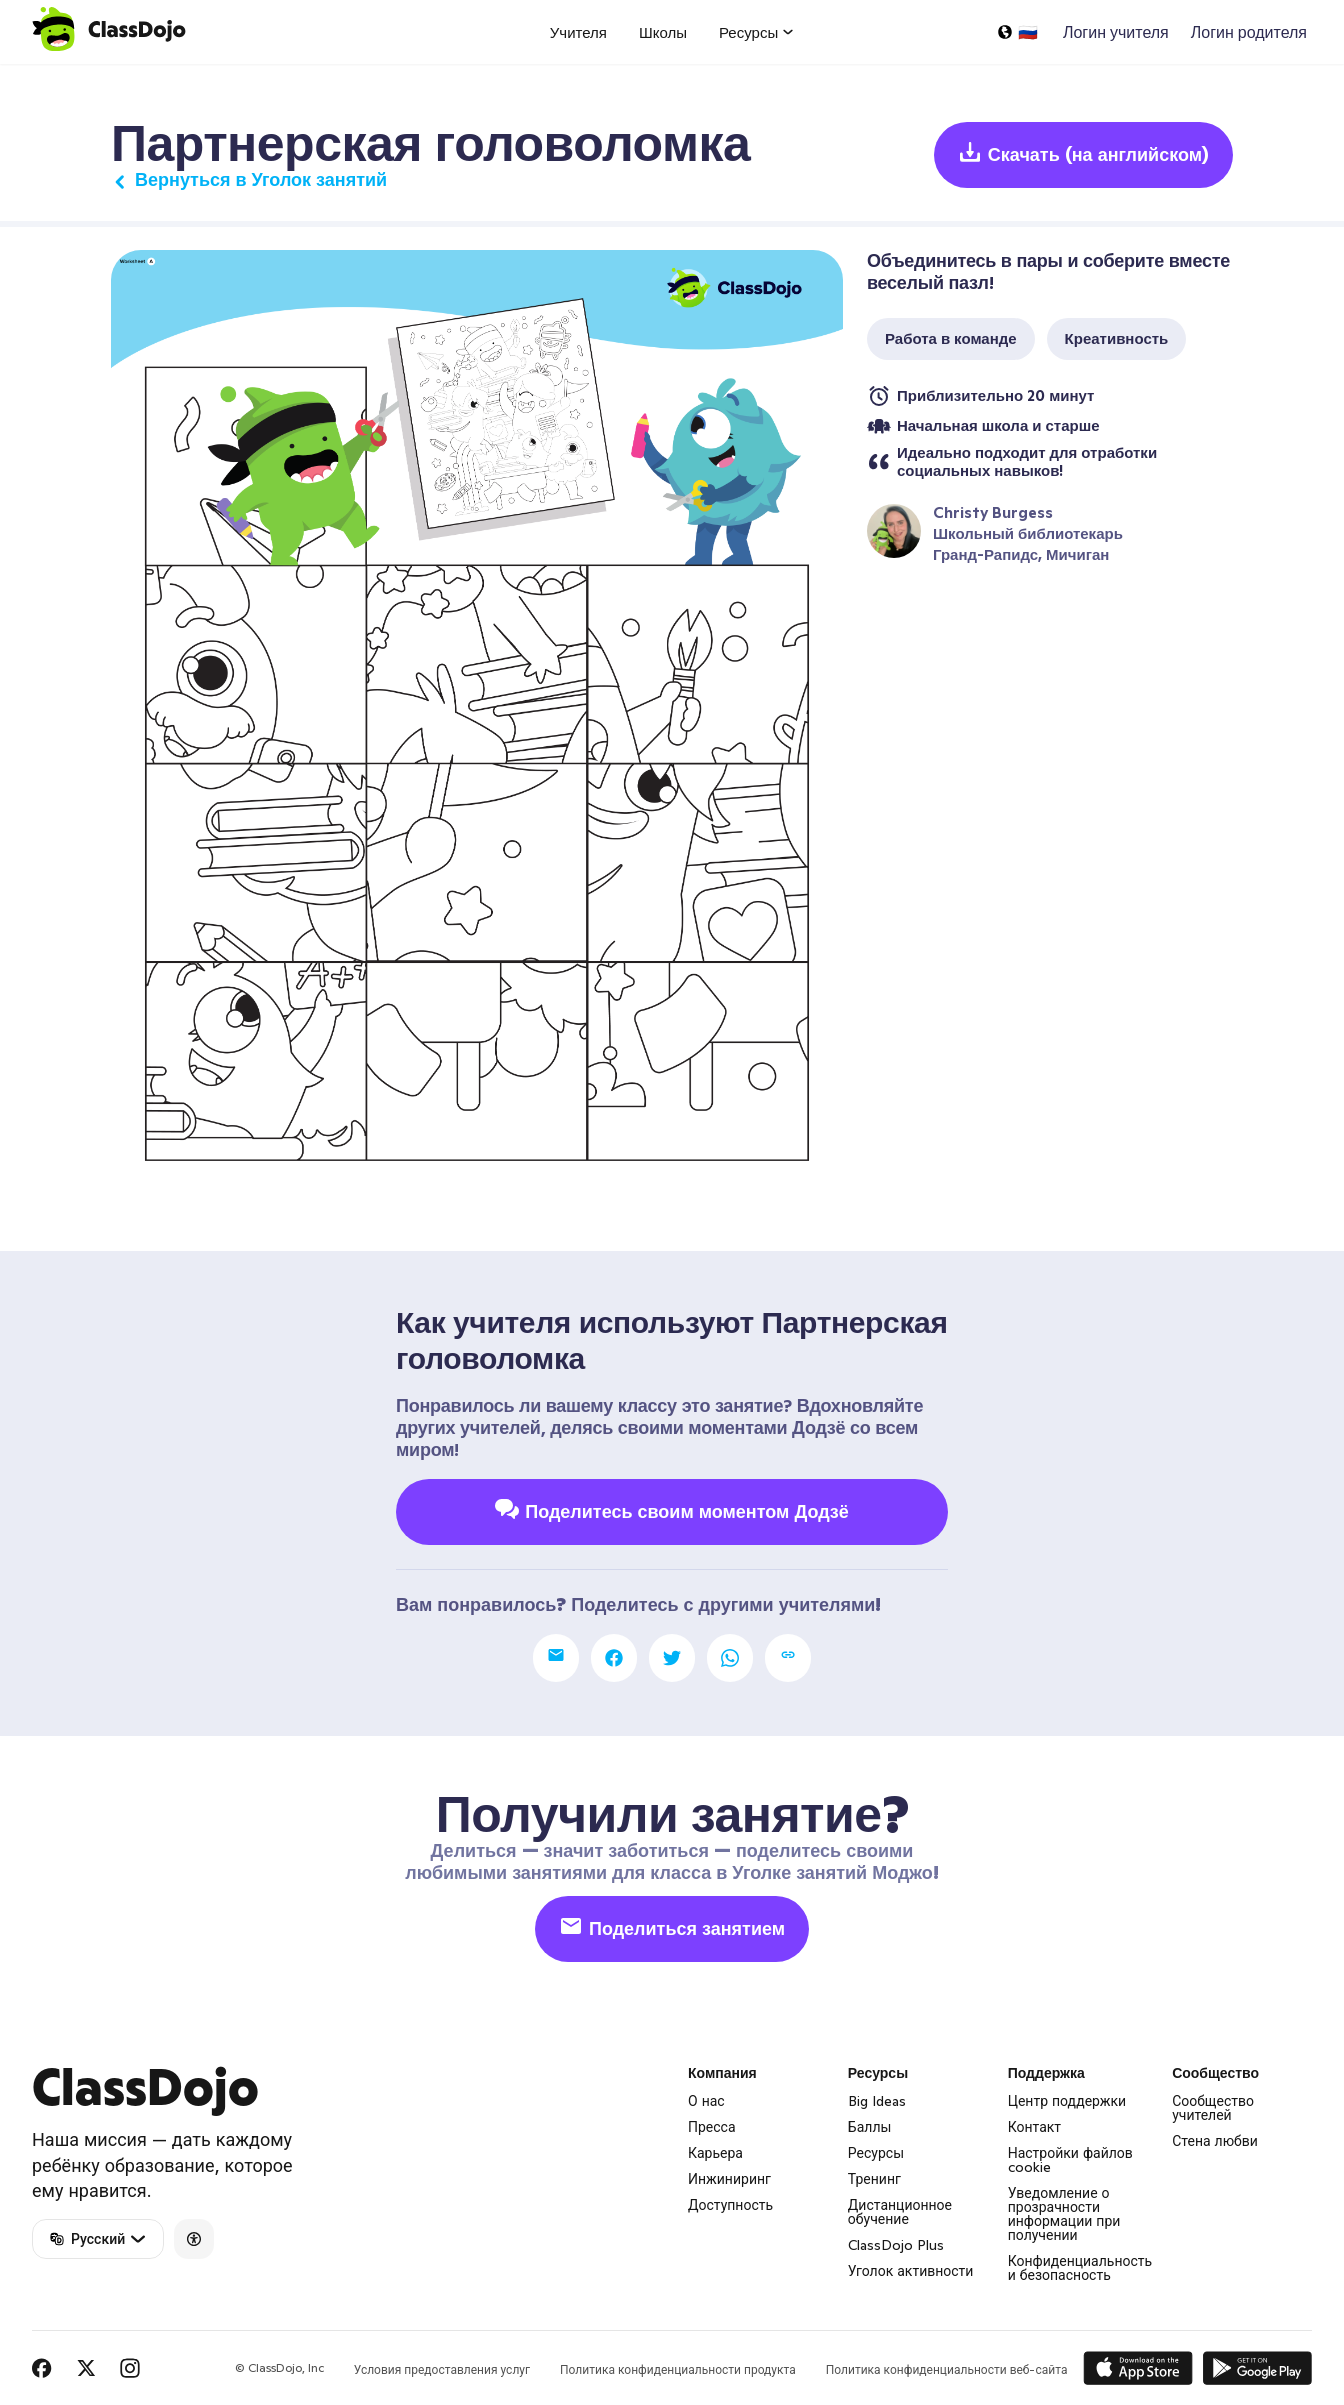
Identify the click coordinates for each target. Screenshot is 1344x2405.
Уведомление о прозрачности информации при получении (1064, 2214)
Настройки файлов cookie (1070, 2160)
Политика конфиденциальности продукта (678, 2369)
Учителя (578, 32)
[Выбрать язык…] (1017, 32)
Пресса (712, 2127)
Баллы (870, 2127)
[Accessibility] (194, 2239)
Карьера (715, 2153)
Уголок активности (911, 2271)
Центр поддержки (1067, 2101)
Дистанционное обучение (900, 2212)
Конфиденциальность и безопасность (1080, 2268)
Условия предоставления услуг (442, 2369)
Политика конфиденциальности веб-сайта (947, 2369)
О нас (706, 2101)
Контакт (1034, 2127)
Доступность (730, 2205)
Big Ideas (877, 2101)
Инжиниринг (729, 2179)
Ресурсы (876, 2153)
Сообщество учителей (1213, 2108)
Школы (663, 32)
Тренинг (874, 2179)
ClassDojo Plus (896, 2245)
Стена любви (1215, 2141)
